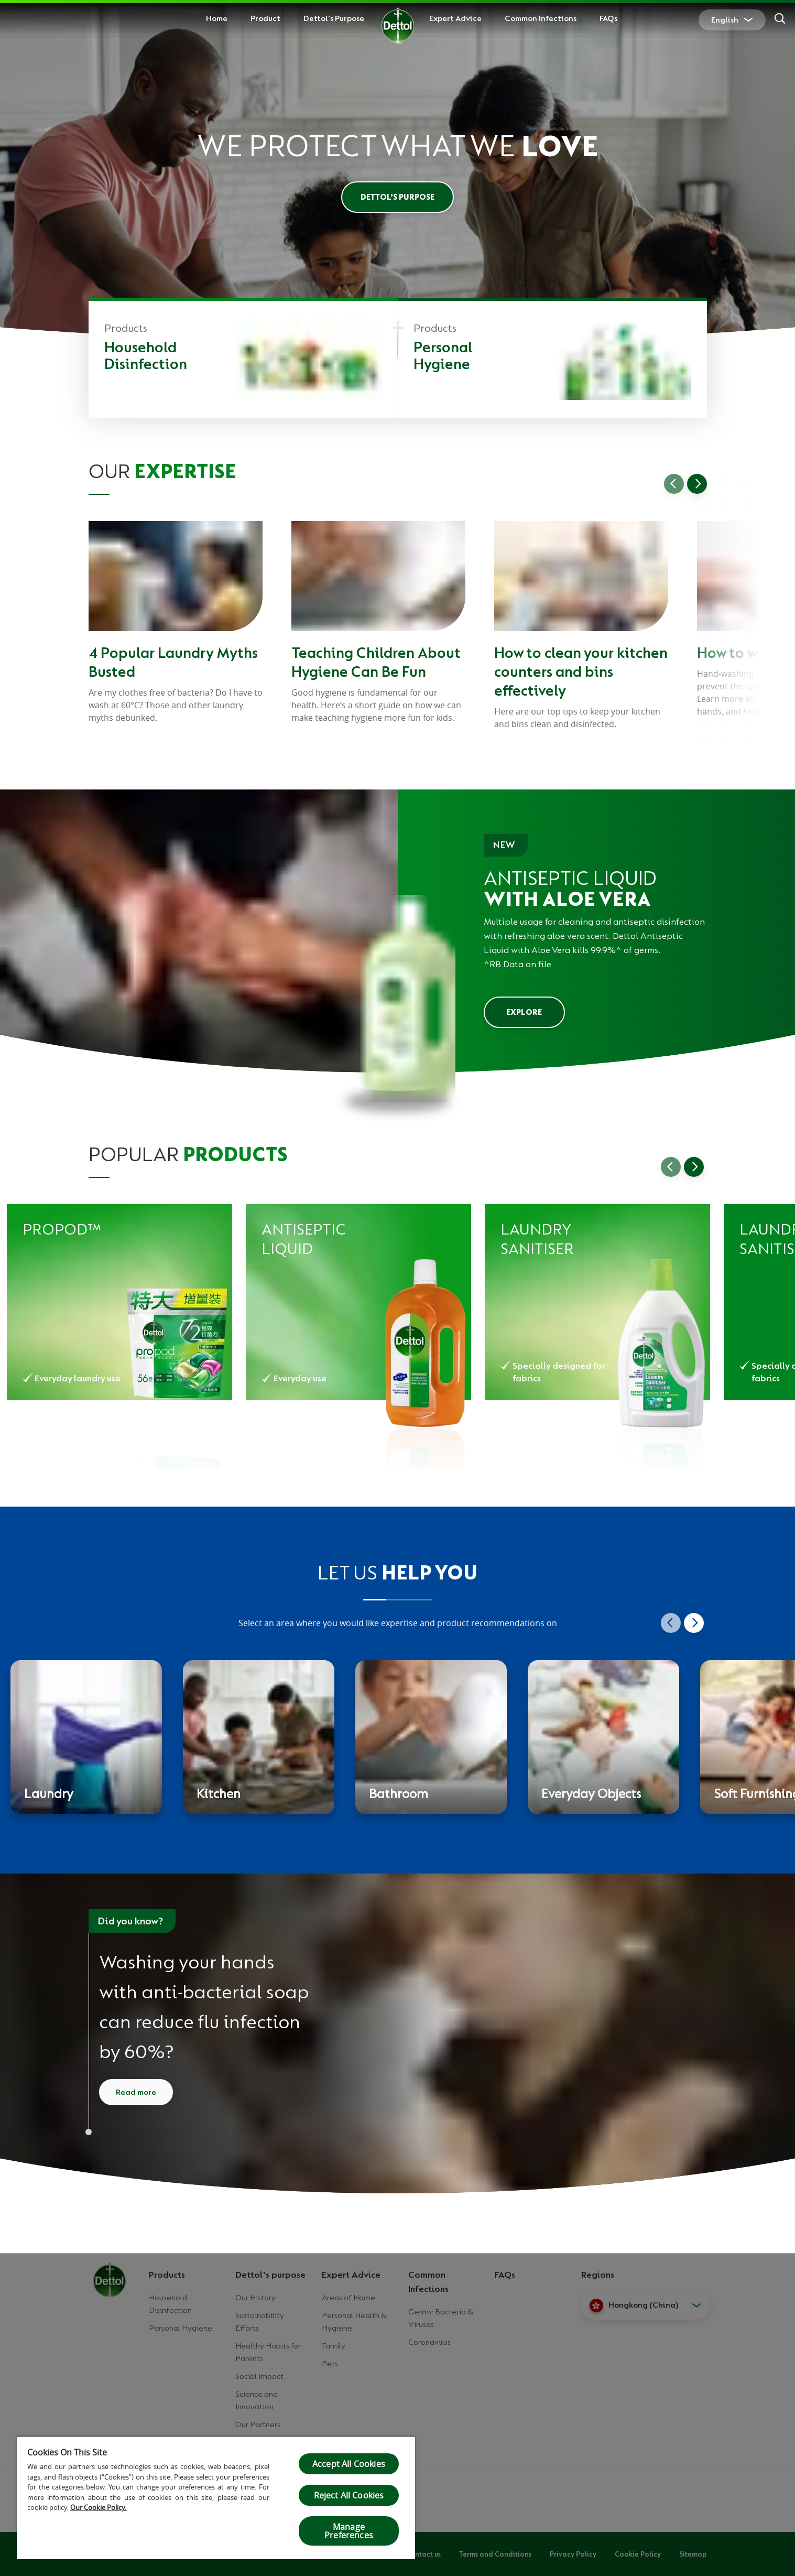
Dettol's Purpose (333, 18)
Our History (255, 2297)
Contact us (423, 2554)
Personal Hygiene (180, 2328)
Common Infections (540, 18)
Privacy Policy (573, 2554)
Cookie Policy (638, 2554)
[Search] (780, 20)
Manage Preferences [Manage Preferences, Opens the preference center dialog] (348, 2531)
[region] (216, 2497)
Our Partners (257, 2424)
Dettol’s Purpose (397, 197)
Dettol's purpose (270, 2274)
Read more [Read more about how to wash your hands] (136, 2092)
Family (333, 2346)
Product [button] (265, 18)
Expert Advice (455, 18)
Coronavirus (429, 2342)
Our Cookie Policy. (98, 2507)
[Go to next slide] (697, 484)
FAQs (608, 18)
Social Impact (259, 2376)
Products (167, 2274)
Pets (330, 2363)
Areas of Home (348, 2297)
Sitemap (692, 2554)
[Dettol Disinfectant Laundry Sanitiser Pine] (597, 1302)
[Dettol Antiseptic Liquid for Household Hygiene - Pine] (358, 1302)
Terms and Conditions (495, 2554)
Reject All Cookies (349, 2495)
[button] (645, 2305)
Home (216, 18)
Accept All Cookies (348, 2464)
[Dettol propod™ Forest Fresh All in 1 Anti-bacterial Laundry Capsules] (119, 1302)
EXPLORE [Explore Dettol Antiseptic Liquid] (524, 1012)
